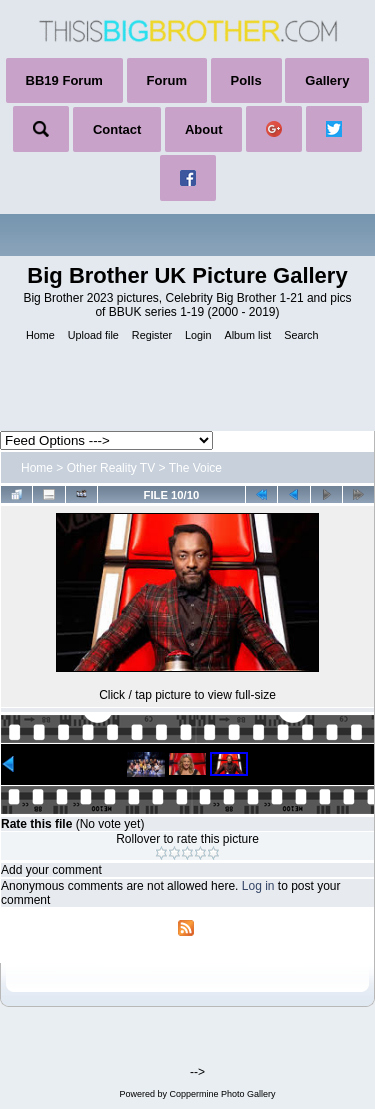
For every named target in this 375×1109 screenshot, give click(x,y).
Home (37, 468)
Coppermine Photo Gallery (222, 1094)
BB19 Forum (64, 80)
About (204, 129)
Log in (258, 886)
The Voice (195, 468)
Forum (167, 80)
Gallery (327, 80)
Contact (117, 129)
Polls (246, 80)
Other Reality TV (111, 468)
